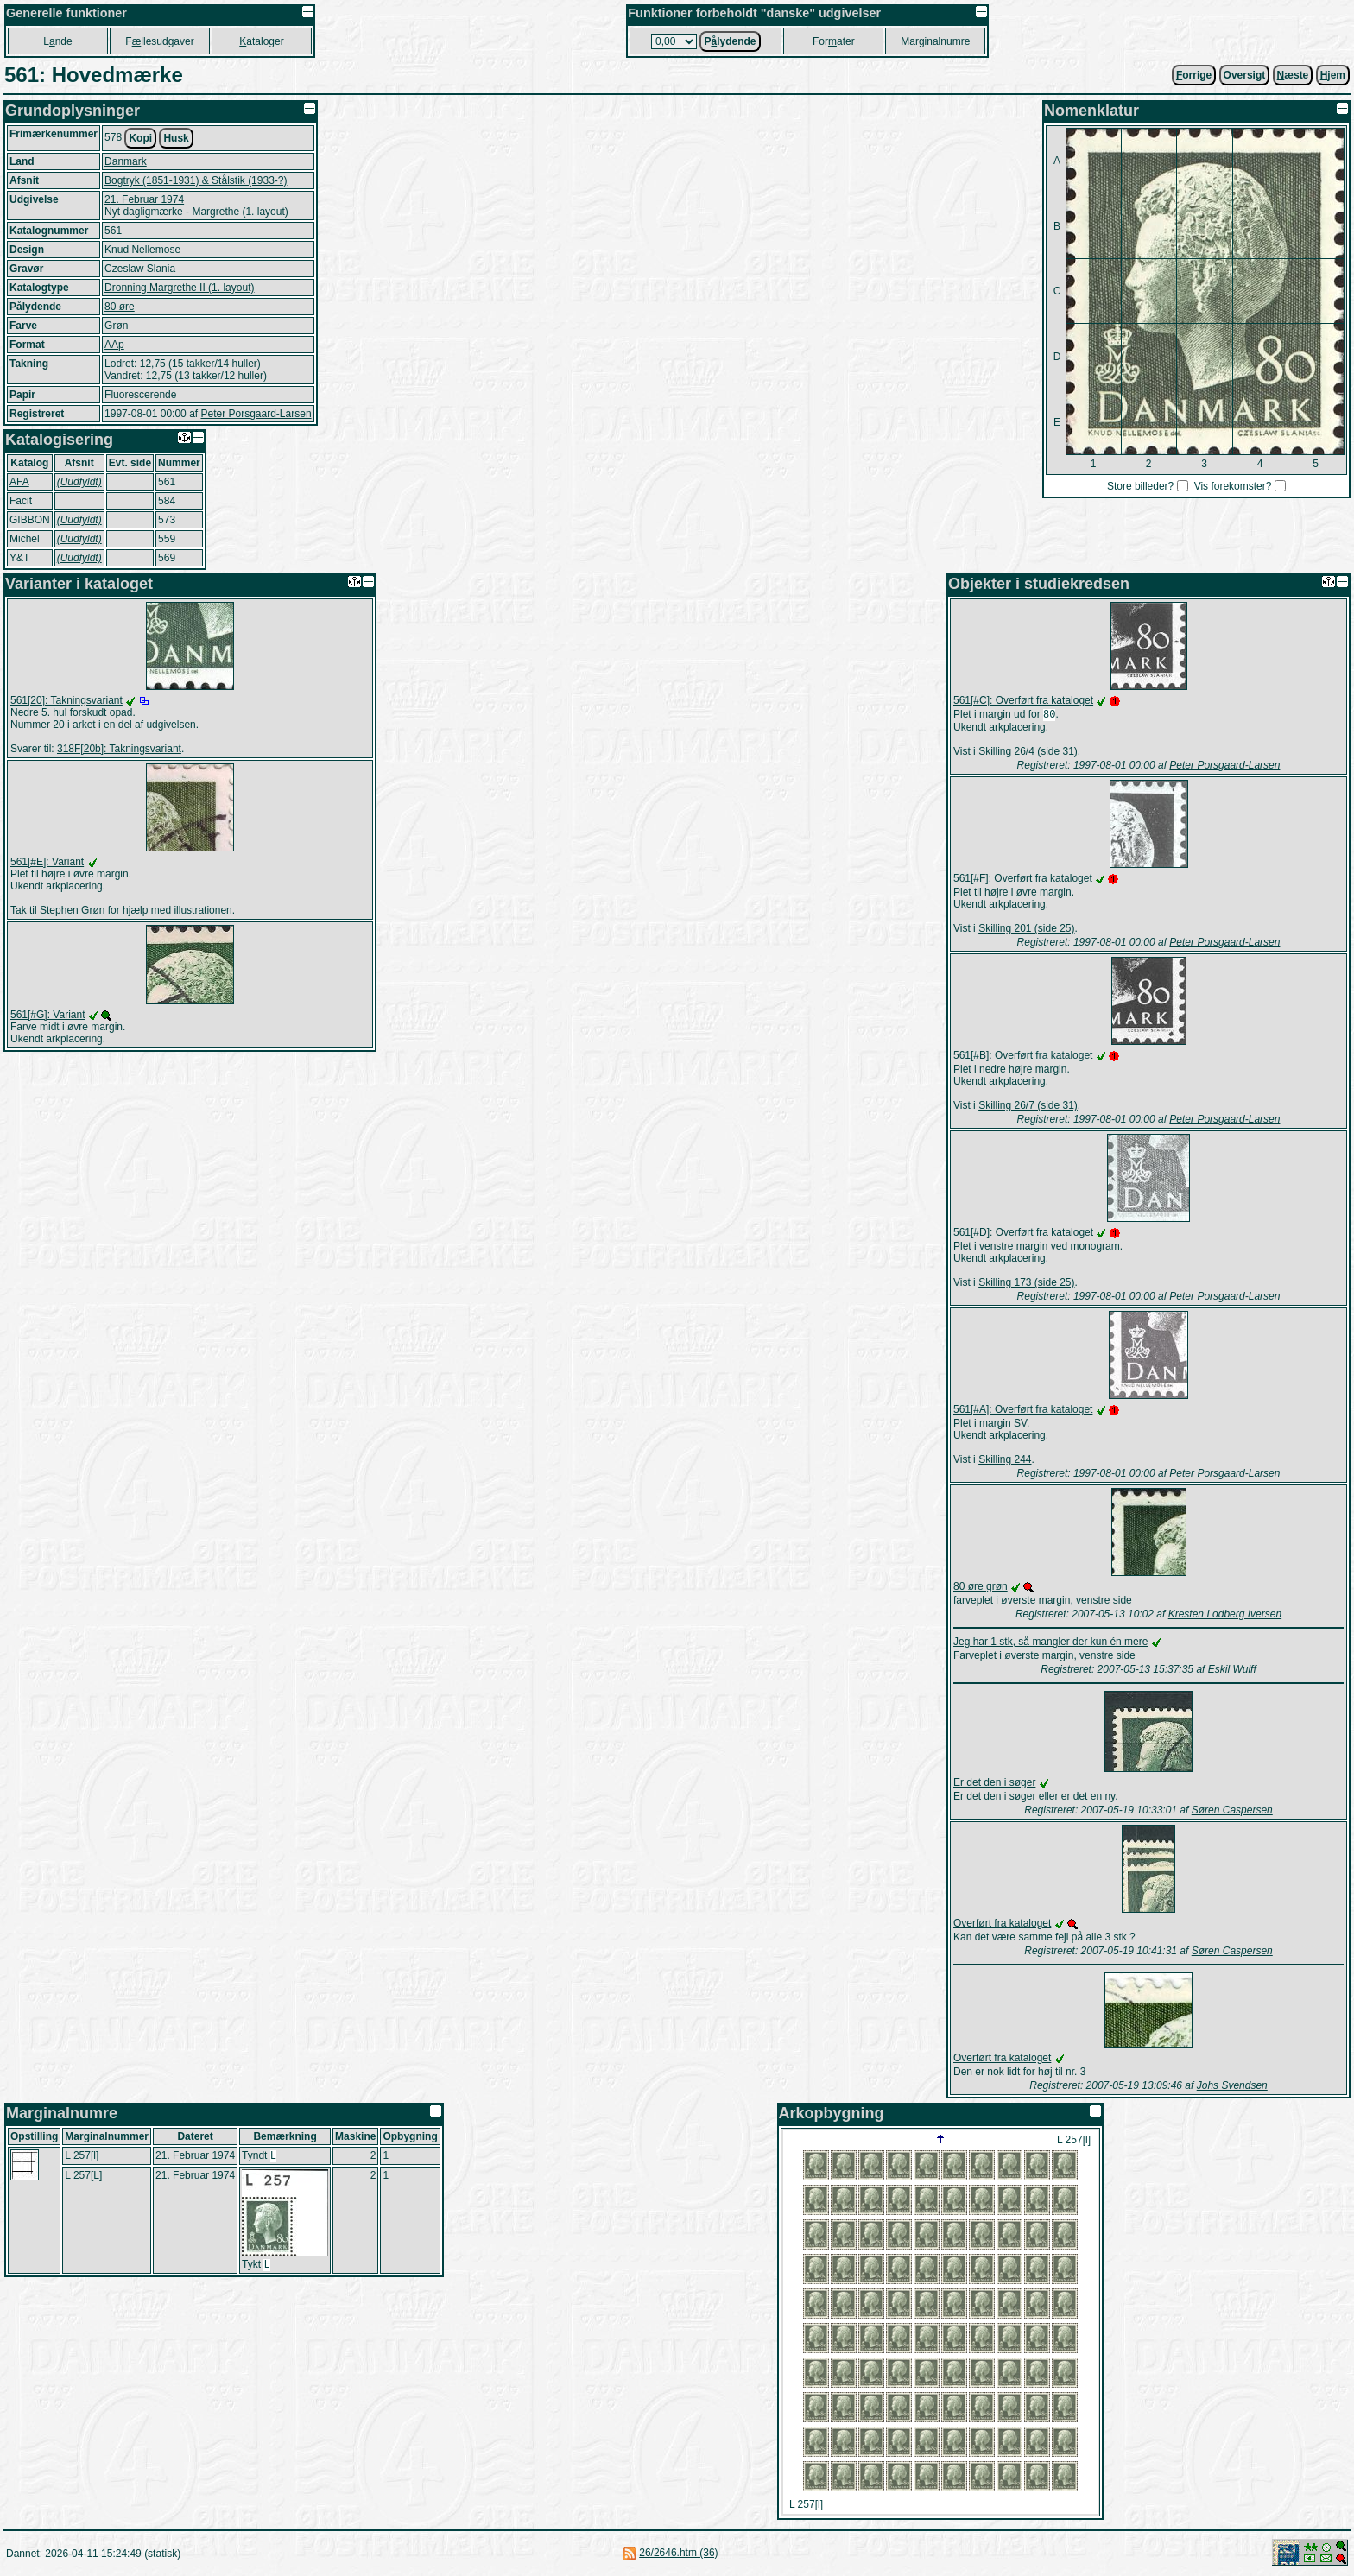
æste (1293, 75)
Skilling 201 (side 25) (1026, 930)
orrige (1194, 75)
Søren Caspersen (1232, 1812)
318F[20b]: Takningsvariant (119, 749)
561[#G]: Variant (47, 1015)
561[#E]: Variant (47, 862)
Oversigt (1245, 75)
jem (1332, 75)
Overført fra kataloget (1002, 1925)
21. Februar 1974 (144, 199)
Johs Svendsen (1232, 2087)
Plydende (730, 41)
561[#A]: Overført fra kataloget (1022, 1411)
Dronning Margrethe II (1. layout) (179, 288)
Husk (175, 138)
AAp (114, 345)
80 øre (119, 307)
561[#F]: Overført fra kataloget (1022, 880)
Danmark (125, 161)
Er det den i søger (994, 1784)
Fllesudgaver (159, 41)
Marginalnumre (935, 41)
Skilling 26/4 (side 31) (1028, 753)
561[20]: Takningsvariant (66, 700)
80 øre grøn (980, 1588)
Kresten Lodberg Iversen (1224, 1616)
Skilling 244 (1004, 1461)
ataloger (261, 41)
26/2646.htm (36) (678, 2554)
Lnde (57, 41)
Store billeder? (1140, 486)
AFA (19, 482)
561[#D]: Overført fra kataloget (1023, 1234)
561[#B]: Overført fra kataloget (1022, 1057)
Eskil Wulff (1232, 1671)
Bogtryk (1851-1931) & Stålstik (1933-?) (195, 180)
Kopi (140, 138)
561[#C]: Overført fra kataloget (1023, 700)
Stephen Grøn (72, 910)
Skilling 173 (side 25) (1026, 1284)
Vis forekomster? (1233, 486)
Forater (834, 41)
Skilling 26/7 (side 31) (1028, 1107)
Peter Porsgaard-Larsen (255, 414)
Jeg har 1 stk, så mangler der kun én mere (1050, 1643)
